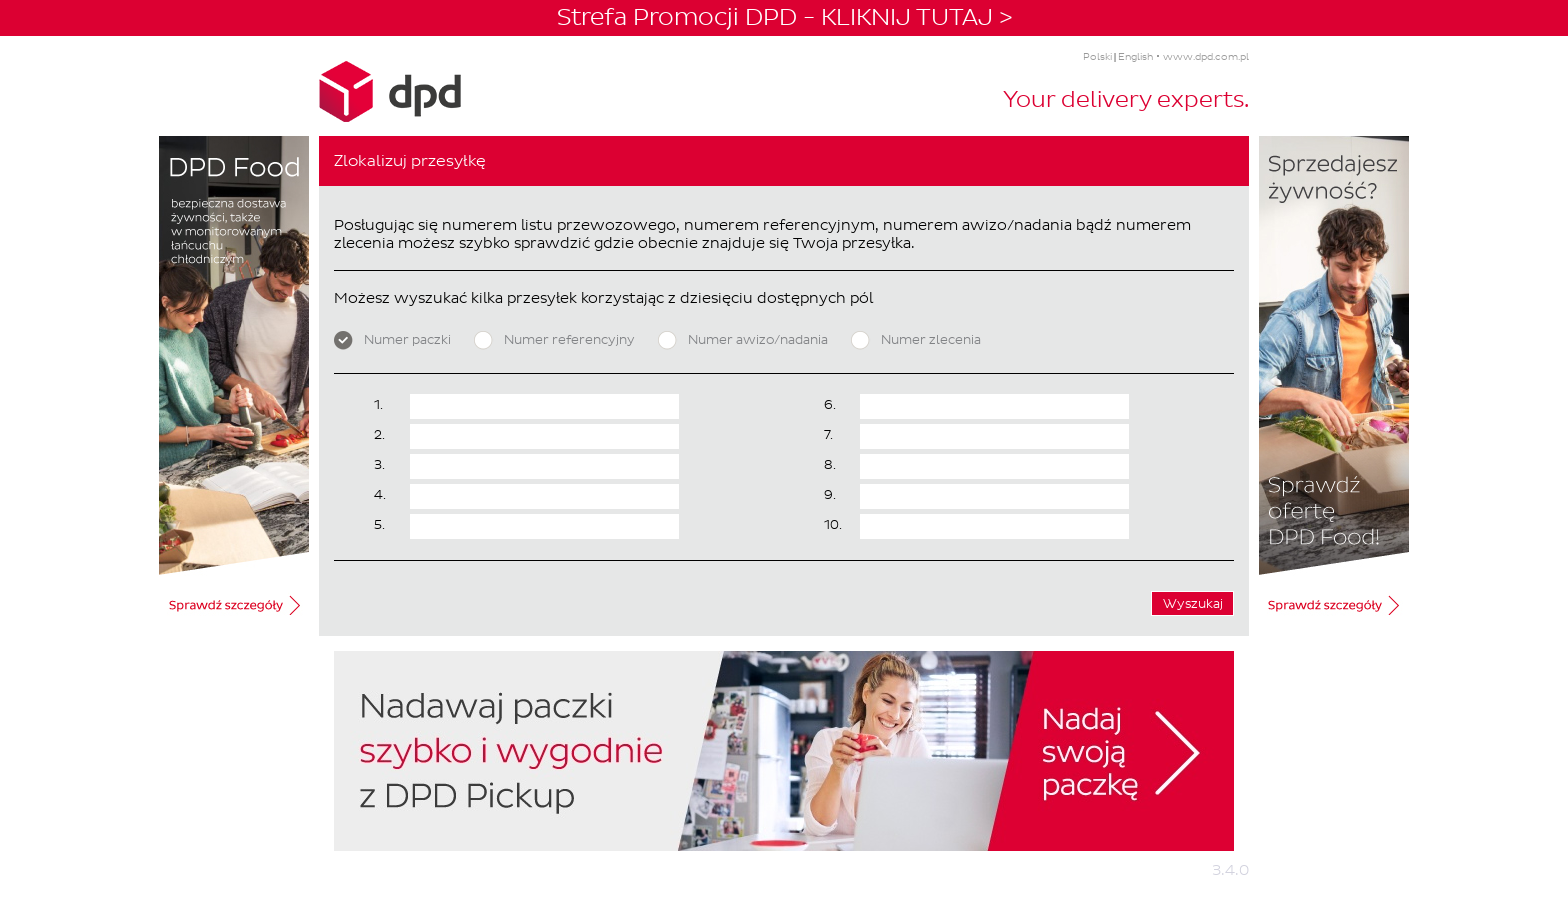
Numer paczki (392, 341)
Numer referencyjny (554, 341)
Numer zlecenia (916, 341)
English (1135, 56)
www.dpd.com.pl (1206, 56)
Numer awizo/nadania (743, 341)
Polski (1097, 56)
